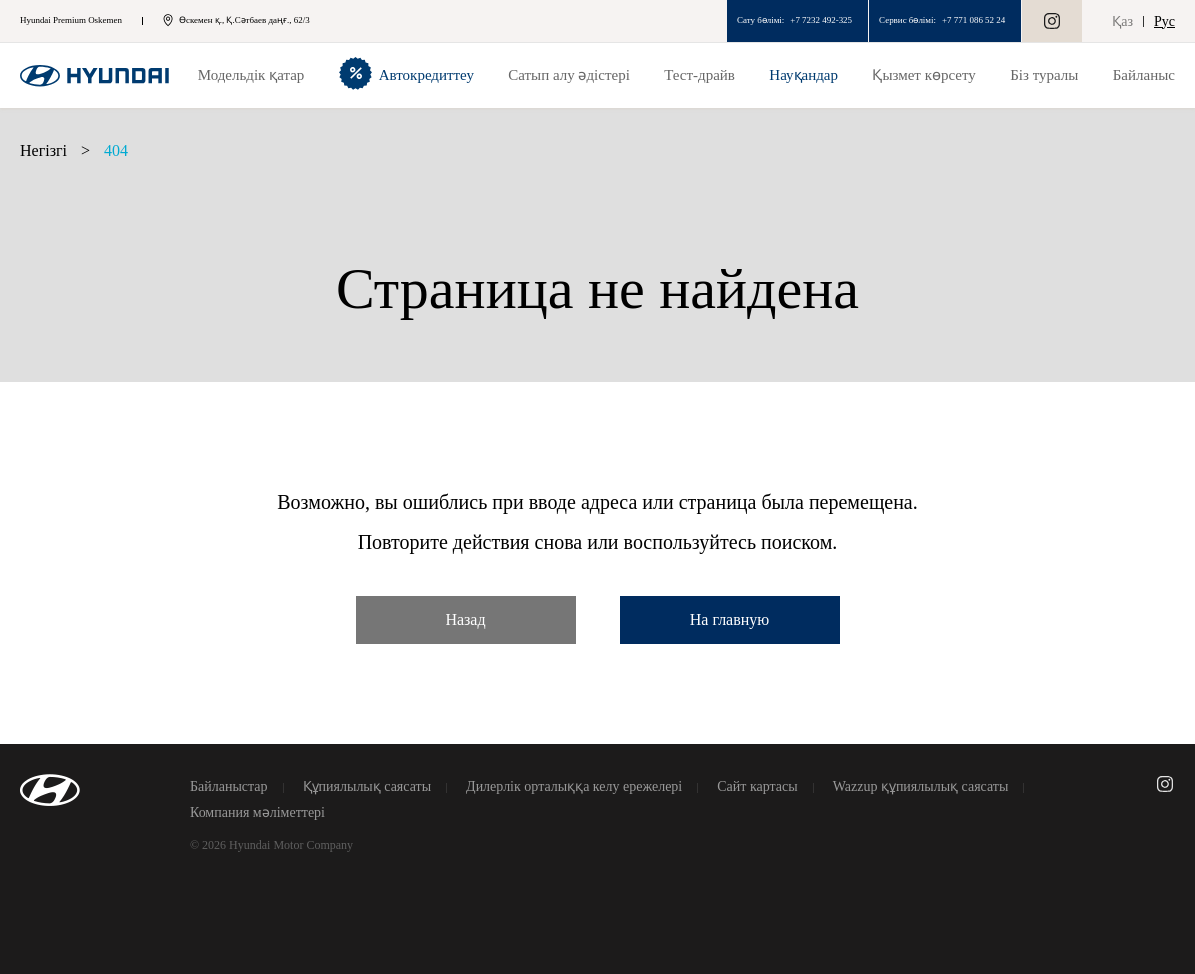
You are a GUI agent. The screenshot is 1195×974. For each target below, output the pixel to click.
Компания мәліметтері (257, 813)
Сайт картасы (757, 787)
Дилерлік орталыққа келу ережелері (574, 787)
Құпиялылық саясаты (367, 787)
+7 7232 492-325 (821, 20)
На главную (730, 619)
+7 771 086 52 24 (973, 20)
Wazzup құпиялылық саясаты (921, 787)
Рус (1164, 21)
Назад (465, 619)
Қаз (1122, 21)
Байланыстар (229, 787)
